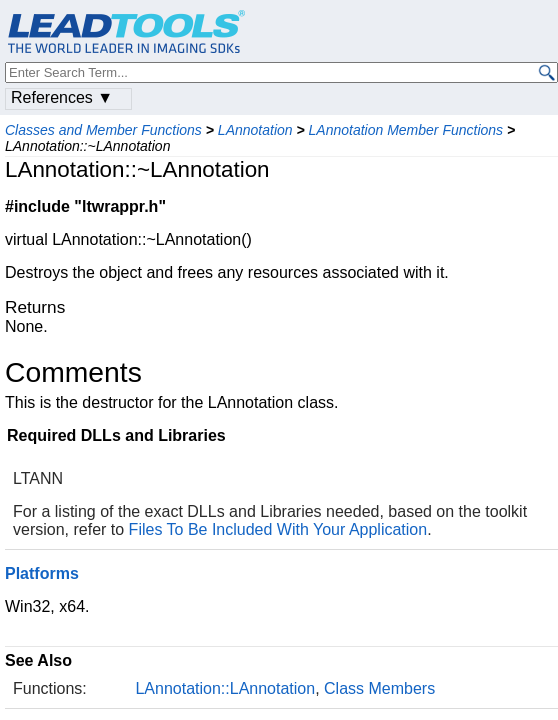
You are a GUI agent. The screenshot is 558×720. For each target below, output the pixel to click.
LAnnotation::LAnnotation (225, 688)
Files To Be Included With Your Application (278, 529)
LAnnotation (255, 130)
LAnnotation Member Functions (406, 130)
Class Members (379, 688)
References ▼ (62, 97)
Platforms (42, 573)
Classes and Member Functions (103, 130)
